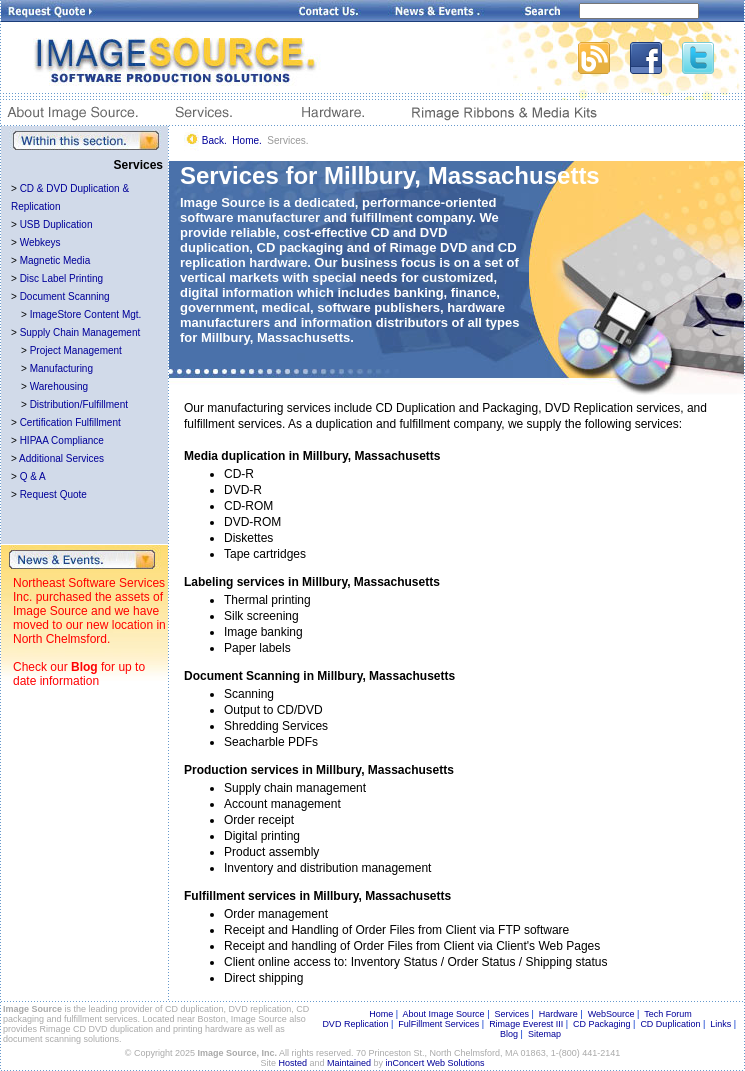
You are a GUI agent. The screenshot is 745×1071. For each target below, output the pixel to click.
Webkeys (40, 242)
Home (381, 1014)
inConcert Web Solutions (435, 1063)
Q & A (33, 476)
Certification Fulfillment (70, 422)
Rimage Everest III (526, 1024)
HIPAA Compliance (62, 440)
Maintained (349, 1063)
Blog (84, 667)
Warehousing (59, 386)
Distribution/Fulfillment (79, 404)
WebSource (611, 1014)
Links (720, 1024)
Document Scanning (65, 296)
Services (511, 1014)
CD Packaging (602, 1024)
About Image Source (444, 1014)
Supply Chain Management (80, 332)
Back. (214, 140)
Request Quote (53, 494)
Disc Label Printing (61, 278)
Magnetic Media (55, 260)
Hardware (558, 1014)
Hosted (293, 1063)
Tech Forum (668, 1014)
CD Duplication (670, 1024)
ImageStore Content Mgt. (86, 314)
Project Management (76, 350)
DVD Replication (355, 1024)
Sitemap (544, 1034)
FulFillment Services (438, 1024)
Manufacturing (61, 368)
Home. (246, 140)
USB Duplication (56, 224)
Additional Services (61, 458)
